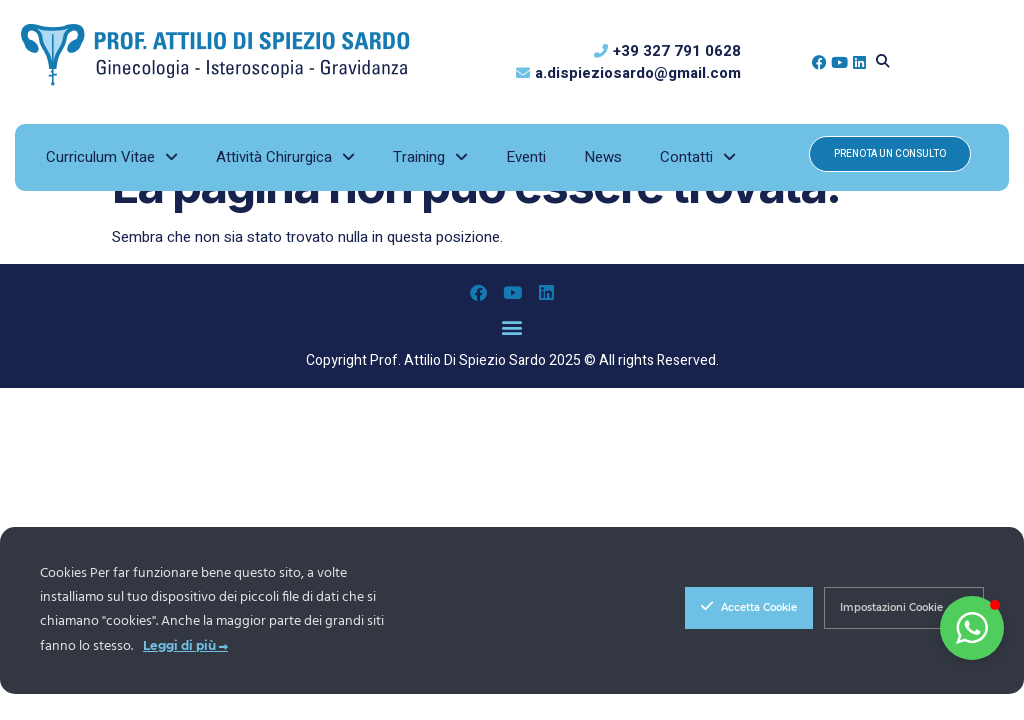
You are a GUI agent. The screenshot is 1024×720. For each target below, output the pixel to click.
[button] (883, 62)
